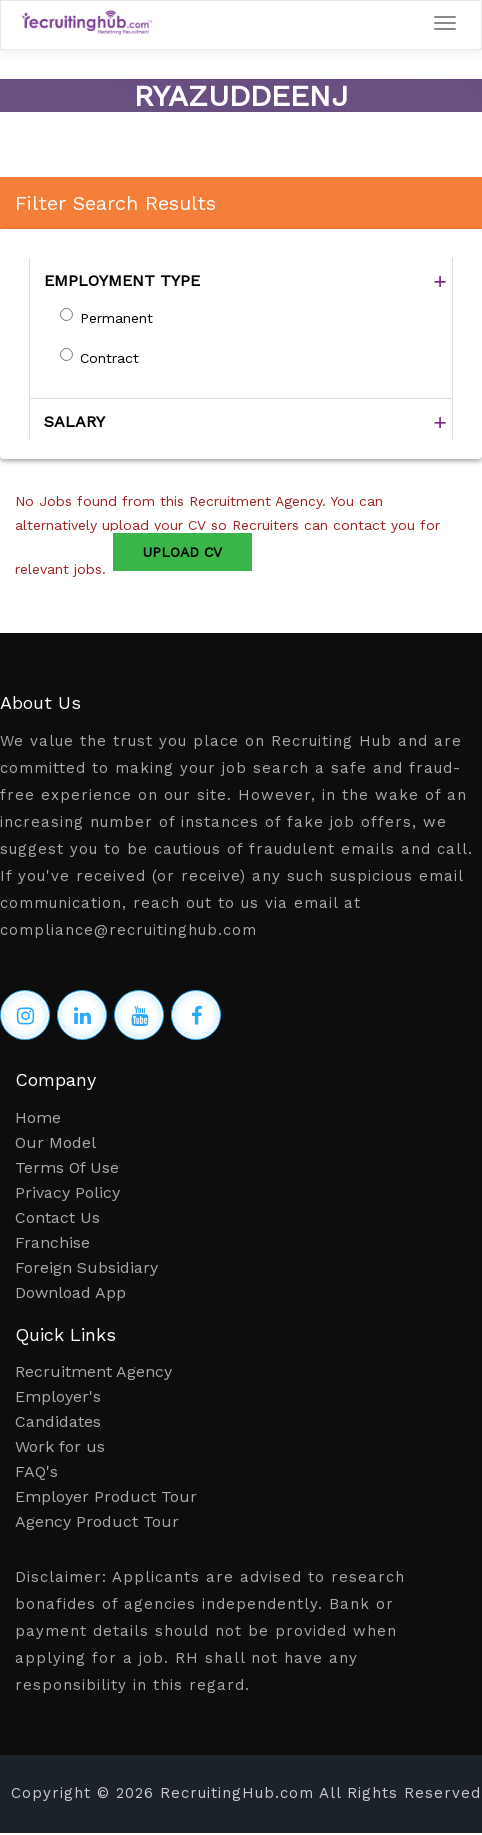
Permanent (116, 318)
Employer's (58, 1396)
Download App (70, 1292)
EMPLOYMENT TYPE (122, 280)
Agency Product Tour (97, 1521)
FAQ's (36, 1471)
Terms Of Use (67, 1167)
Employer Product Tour (106, 1496)
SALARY (74, 421)
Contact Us (57, 1217)
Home (38, 1117)
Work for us (60, 1446)
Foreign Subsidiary (86, 1267)
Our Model (55, 1142)
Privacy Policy (67, 1192)
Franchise (52, 1242)
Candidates (58, 1421)
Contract (109, 358)
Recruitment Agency (93, 1371)
